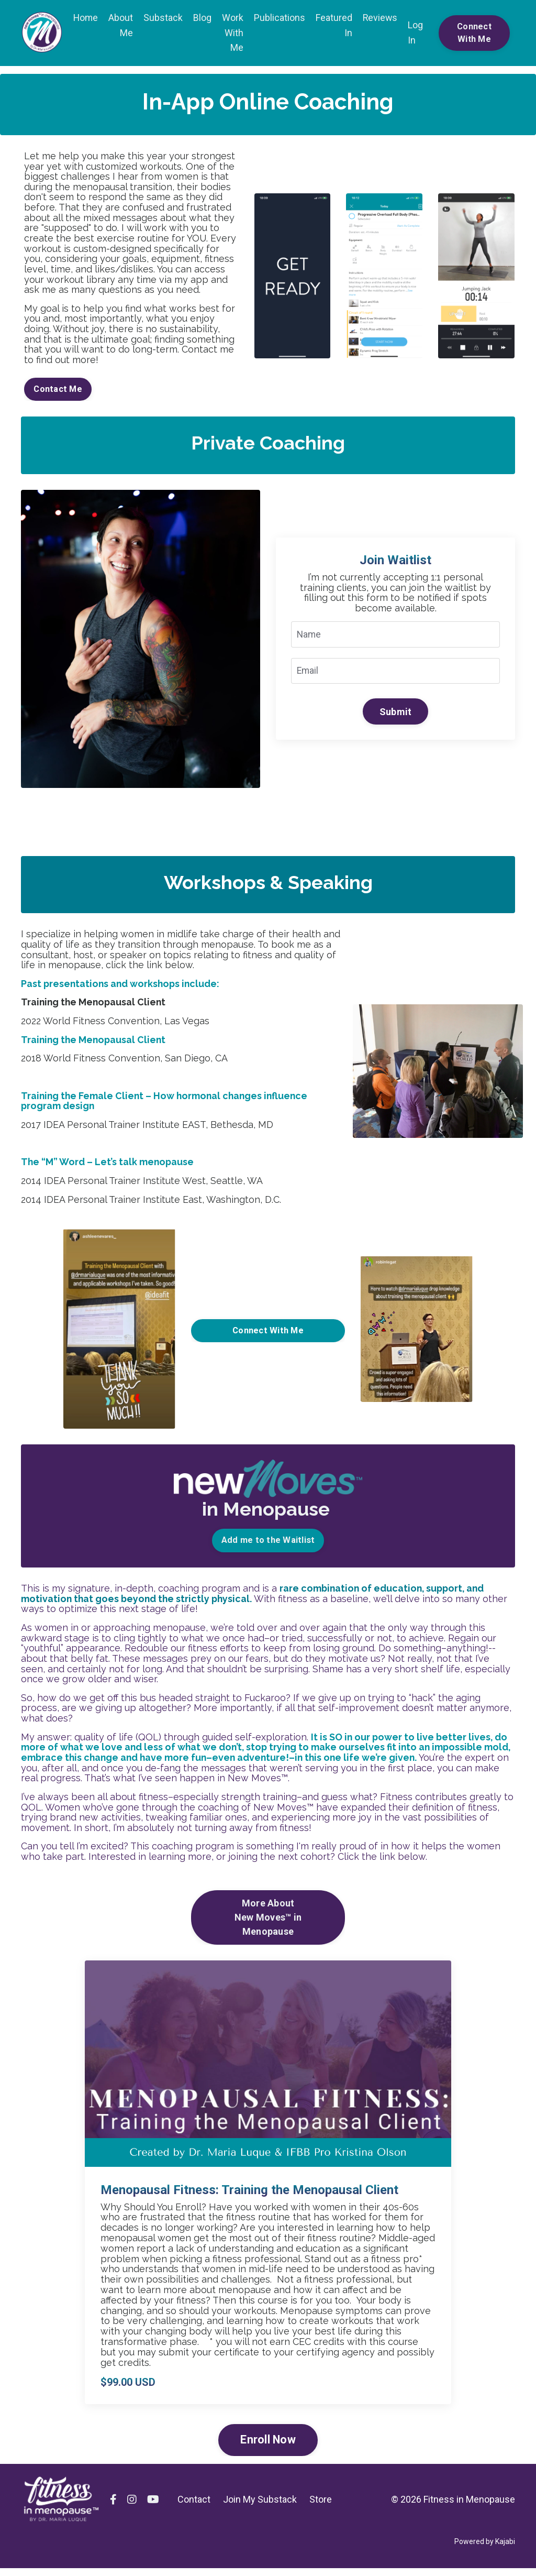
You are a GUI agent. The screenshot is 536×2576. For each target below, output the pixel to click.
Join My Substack (260, 2507)
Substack (163, 17)
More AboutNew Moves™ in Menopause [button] (268, 1925)
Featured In (334, 25)
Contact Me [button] (58, 392)
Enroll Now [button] (268, 2447)
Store (320, 2507)
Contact (193, 2507)
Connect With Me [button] (474, 32)
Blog (203, 17)
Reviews (381, 17)
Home (85, 17)
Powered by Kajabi (484, 2549)
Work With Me (233, 32)
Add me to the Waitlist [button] (268, 1546)
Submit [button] (395, 715)
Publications (280, 17)
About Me (121, 25)
